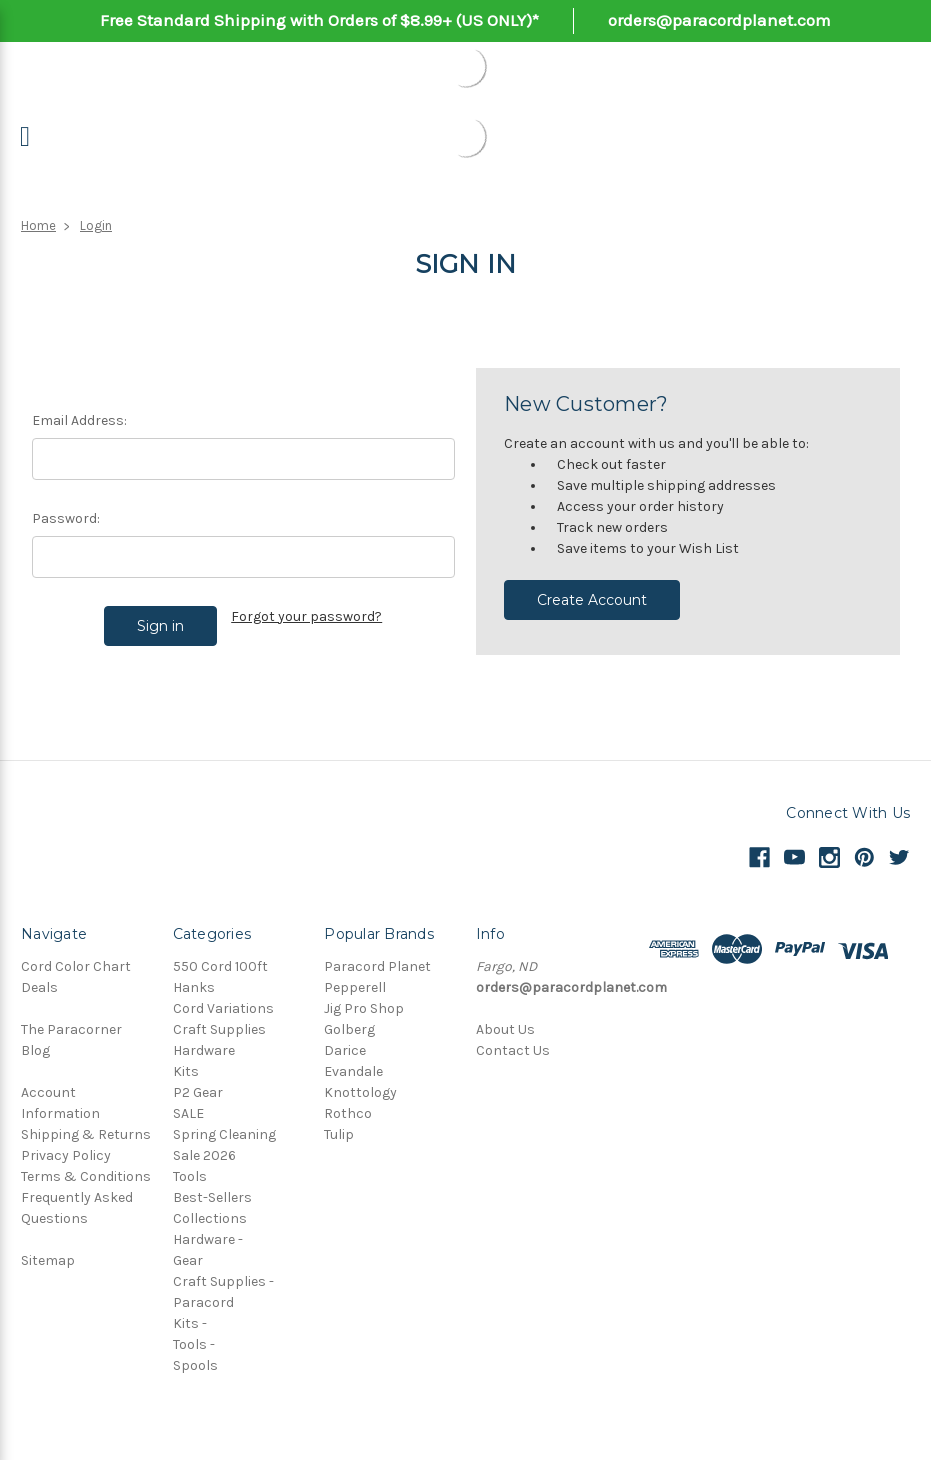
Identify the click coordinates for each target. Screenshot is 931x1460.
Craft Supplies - (223, 1281)
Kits (186, 1071)
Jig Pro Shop (364, 1008)
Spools (195, 1365)
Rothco (348, 1113)
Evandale (353, 1071)
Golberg (349, 1029)
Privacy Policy (66, 1155)
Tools (190, 1176)
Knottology (360, 1092)
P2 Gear (198, 1092)
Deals (39, 987)
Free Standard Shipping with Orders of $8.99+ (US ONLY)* (319, 20)
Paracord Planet (377, 966)
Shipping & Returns (86, 1134)
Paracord (203, 1302)
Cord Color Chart (76, 966)
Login (96, 225)
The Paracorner (71, 1029)
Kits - (190, 1323)
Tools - (194, 1344)
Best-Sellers (212, 1197)
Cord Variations (223, 1008)
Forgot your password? (306, 616)
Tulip (339, 1134)
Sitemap (48, 1260)
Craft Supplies (219, 1029)
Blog (35, 1050)
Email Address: (79, 420)
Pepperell (355, 987)
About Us (505, 1029)
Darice (345, 1050)
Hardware (204, 1050)
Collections (210, 1218)
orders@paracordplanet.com (719, 20)
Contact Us (513, 1050)
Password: (66, 518)
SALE (188, 1113)
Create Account (592, 600)
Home (38, 225)
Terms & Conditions (86, 1176)
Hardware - (208, 1239)
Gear (188, 1260)
